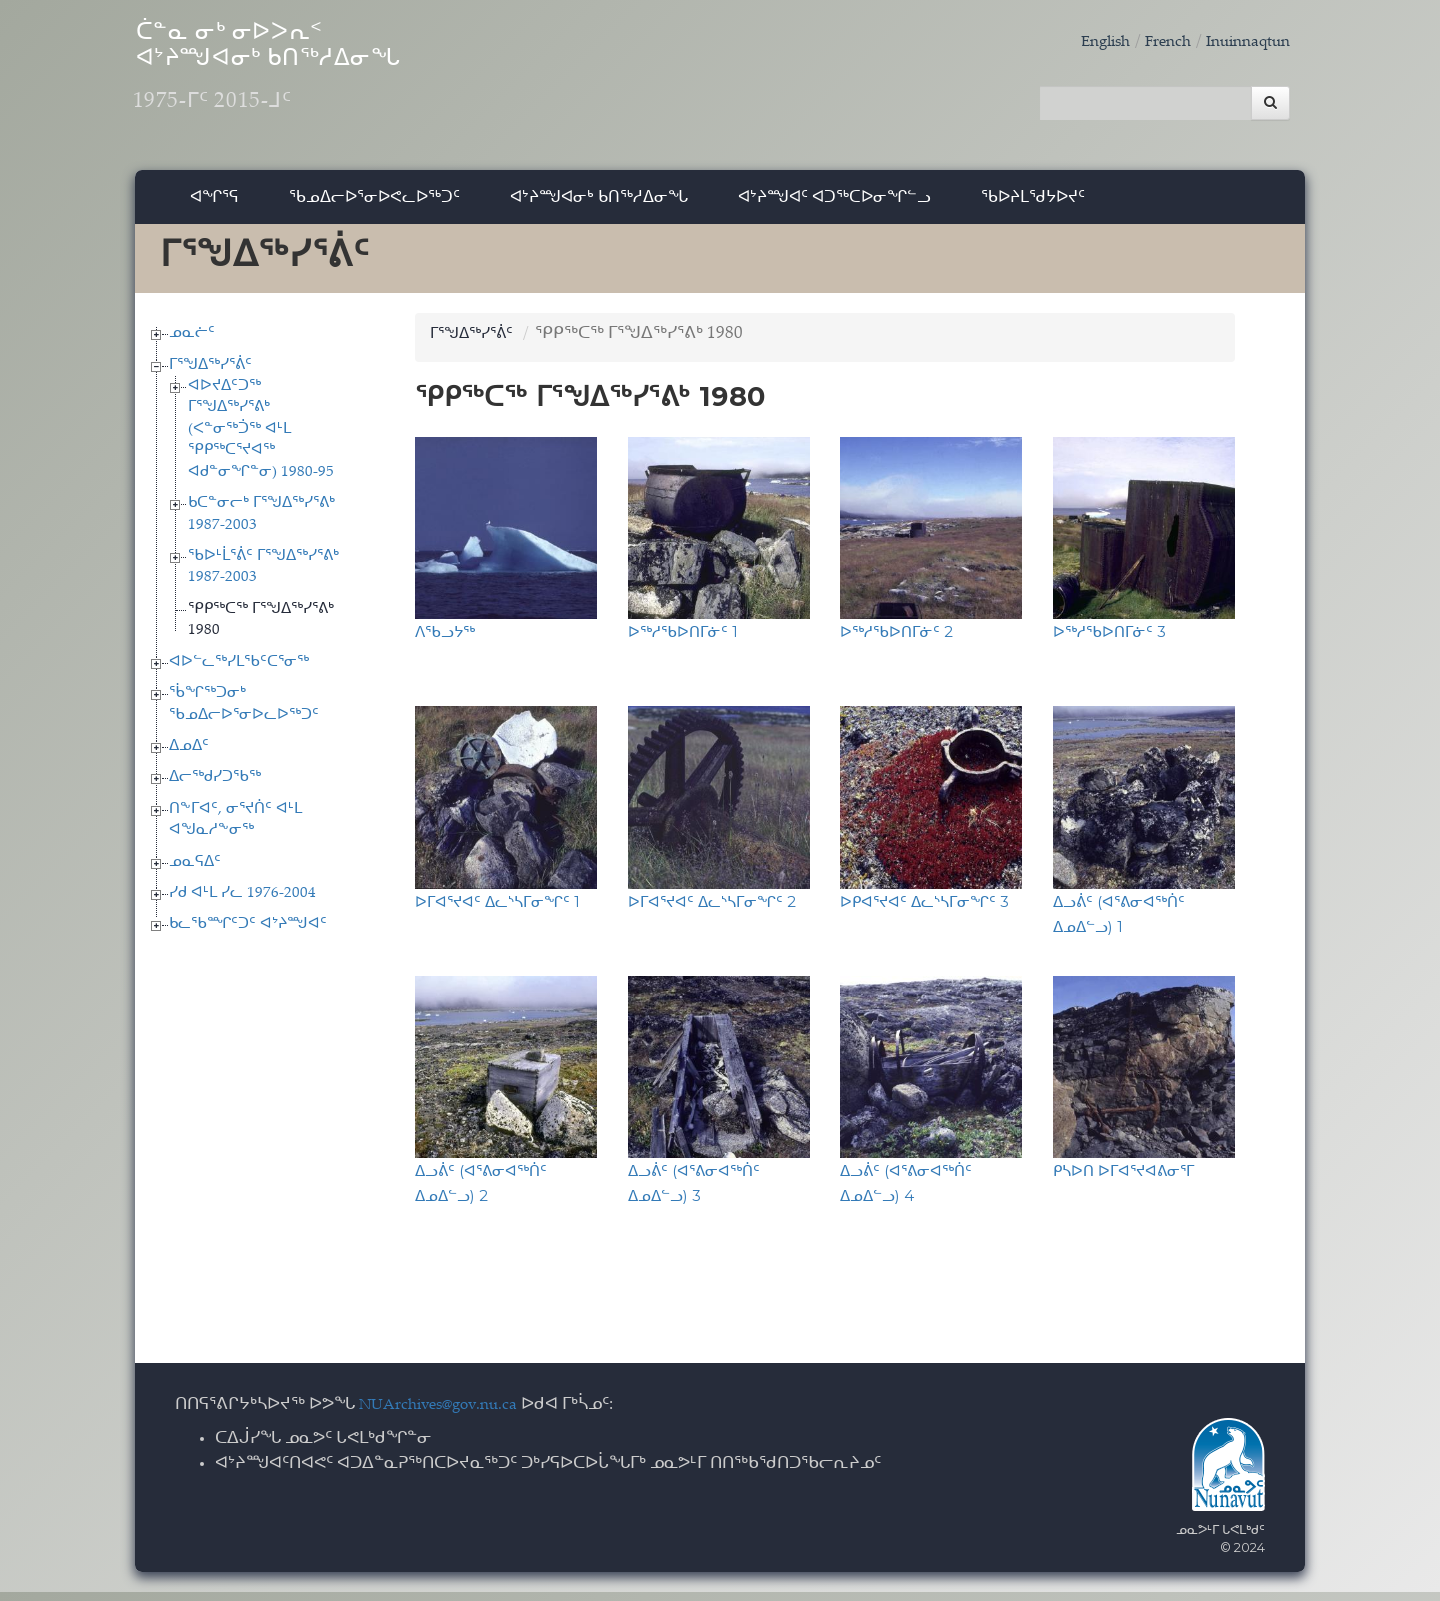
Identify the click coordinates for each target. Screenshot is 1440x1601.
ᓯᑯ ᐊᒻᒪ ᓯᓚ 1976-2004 (242, 901)
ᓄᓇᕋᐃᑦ (195, 870)
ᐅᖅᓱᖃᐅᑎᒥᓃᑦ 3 (1109, 640)
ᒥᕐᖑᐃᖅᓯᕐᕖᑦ (210, 373)
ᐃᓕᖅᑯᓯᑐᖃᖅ (215, 786)
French (1153, 42)
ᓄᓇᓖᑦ (192, 341)
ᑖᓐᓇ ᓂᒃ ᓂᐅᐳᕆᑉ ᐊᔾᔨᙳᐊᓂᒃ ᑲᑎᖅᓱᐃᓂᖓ (329, 80)
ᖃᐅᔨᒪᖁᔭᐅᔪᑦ (1033, 204)
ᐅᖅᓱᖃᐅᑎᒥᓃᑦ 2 (896, 640)
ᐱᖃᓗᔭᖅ (445, 640)
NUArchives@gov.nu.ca (449, 1413)
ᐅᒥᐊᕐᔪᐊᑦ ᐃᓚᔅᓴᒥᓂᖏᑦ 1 (497, 909)
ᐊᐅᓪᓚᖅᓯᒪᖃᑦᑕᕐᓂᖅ (239, 670)
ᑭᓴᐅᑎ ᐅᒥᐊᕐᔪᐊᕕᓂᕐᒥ (1123, 1178)
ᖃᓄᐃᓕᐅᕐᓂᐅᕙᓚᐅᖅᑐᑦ (374, 204)
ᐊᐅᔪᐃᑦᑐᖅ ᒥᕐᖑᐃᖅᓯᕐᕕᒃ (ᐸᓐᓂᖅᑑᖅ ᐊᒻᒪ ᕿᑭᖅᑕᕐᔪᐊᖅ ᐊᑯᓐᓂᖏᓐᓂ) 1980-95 (261, 437)
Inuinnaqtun (1242, 42)
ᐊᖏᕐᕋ (214, 204)
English (1084, 42)
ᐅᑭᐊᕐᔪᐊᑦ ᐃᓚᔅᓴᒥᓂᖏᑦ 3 (924, 909)
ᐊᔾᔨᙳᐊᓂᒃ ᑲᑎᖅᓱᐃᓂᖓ (599, 204)
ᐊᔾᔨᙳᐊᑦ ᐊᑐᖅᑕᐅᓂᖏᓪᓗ (834, 204)
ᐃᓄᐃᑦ (189, 754)
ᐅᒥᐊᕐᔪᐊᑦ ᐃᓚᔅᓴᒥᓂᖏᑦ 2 (712, 909)
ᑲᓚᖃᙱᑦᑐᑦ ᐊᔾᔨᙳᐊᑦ (248, 933)
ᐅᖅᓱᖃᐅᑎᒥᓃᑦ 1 (683, 640)
